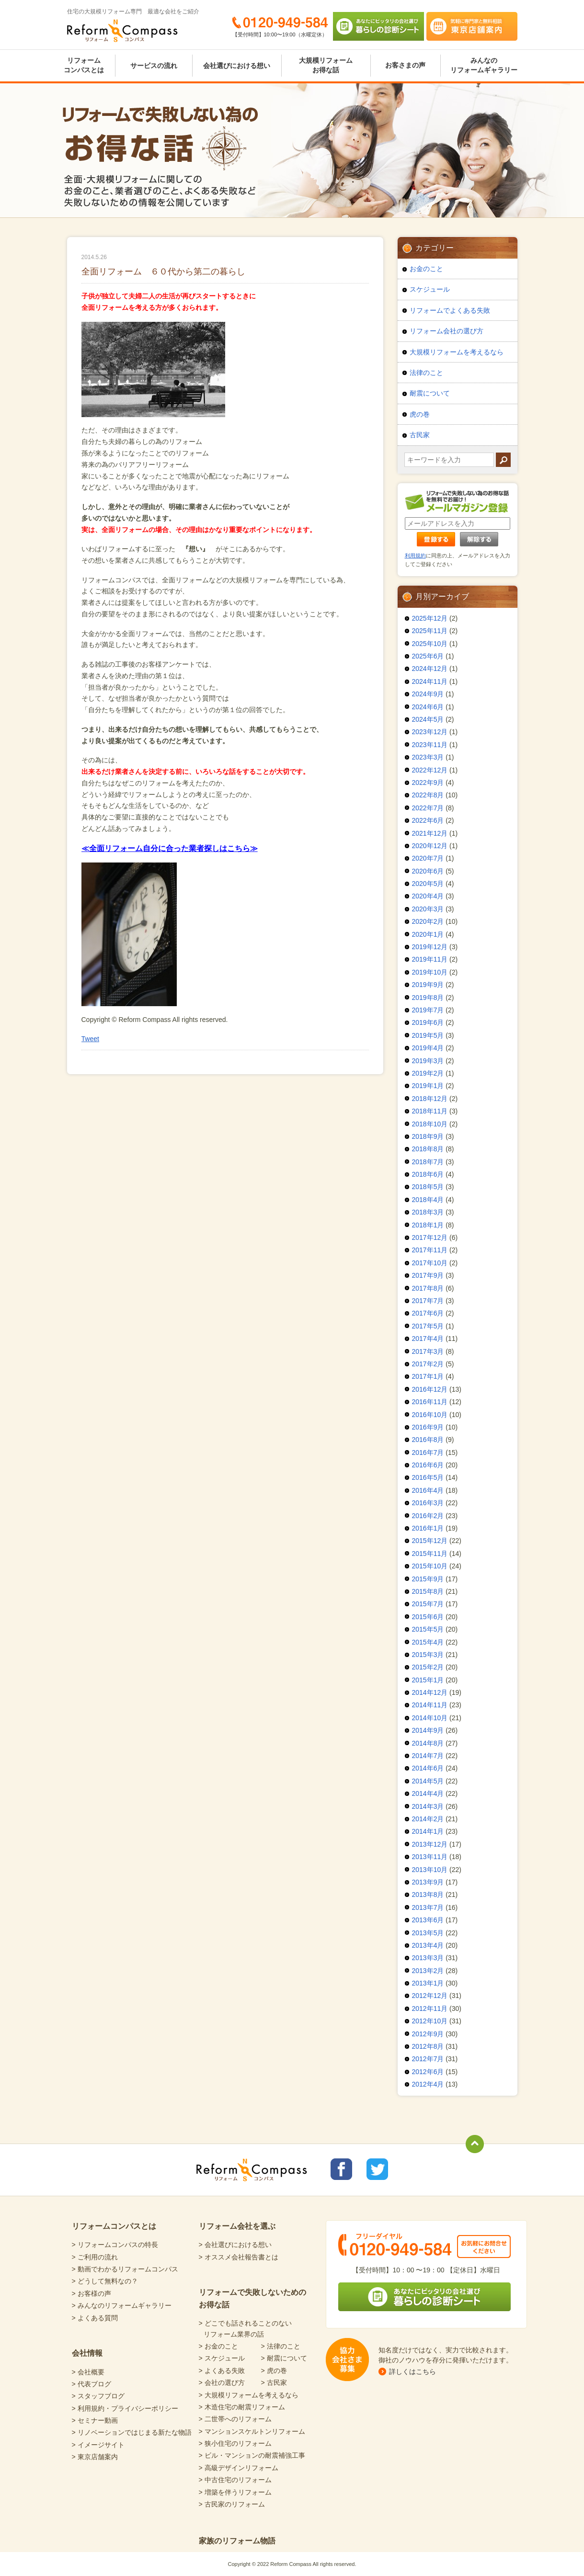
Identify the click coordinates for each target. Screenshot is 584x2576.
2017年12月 (430, 1237)
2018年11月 (430, 1111)
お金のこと (426, 268)
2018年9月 (428, 1136)
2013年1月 (428, 1983)
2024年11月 (430, 681)
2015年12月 (430, 1540)
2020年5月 (428, 883)
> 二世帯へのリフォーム (235, 2419)
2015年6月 (428, 1617)
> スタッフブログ (98, 2396)
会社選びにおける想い (236, 65)
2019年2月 (428, 1073)
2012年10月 (430, 2021)
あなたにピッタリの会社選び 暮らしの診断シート (378, 26)
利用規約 (415, 555)
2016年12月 (430, 1389)
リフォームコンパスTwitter (377, 2169)
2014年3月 (428, 1806)
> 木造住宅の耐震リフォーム (242, 2407)
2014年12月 (430, 1692)
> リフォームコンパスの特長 (115, 2244)
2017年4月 (428, 1338)
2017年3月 (428, 1351)
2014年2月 (428, 1819)
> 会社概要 (88, 2372)
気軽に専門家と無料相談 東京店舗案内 (471, 26)
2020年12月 (430, 846)
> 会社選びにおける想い (235, 2244)
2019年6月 (428, 1022)
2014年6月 (428, 1768)
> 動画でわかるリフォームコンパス (125, 2269)
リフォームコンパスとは (84, 65)
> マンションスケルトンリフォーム (252, 2431)
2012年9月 (428, 2034)
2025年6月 (428, 656)
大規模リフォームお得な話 (326, 65)
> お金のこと (218, 2346)
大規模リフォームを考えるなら (457, 352)
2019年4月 (428, 1048)
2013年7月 (428, 1907)
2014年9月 (428, 1730)
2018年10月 (430, 1124)
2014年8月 (428, 1743)
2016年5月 (428, 1477)
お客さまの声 (405, 65)
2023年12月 (430, 732)
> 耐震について (284, 2358)
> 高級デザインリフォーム (238, 2468)
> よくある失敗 (222, 2370)
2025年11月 (430, 631)
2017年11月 (430, 1250)
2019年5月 (428, 1035)
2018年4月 (428, 1199)
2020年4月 (428, 896)
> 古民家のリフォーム (232, 2504)
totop (475, 2144)
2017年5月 (428, 1326)
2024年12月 (430, 668)
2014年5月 (428, 1781)
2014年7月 (428, 1755)
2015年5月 (428, 1629)
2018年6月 (428, 1174)
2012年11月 (430, 2008)
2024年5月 (428, 719)
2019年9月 (428, 984)
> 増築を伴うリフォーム (235, 2492)
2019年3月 (428, 1061)
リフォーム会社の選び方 (446, 331)
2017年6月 (428, 1313)
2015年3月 (428, 1654)
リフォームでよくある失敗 (450, 310)
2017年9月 (428, 1275)
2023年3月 (428, 757)
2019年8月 (428, 997)
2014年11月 (430, 1705)
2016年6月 (428, 1465)
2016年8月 (428, 1439)
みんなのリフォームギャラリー (483, 65)
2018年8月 (428, 1149)
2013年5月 (428, 1933)
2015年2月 (428, 1667)
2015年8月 (428, 1591)
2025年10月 (430, 643)
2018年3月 (428, 1212)
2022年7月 (428, 808)
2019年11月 (430, 959)
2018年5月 (428, 1187)
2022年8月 (428, 795)
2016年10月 (430, 1415)
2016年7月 (428, 1452)
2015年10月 (430, 1566)
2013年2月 (428, 1971)
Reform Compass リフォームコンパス (122, 30)
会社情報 (87, 2353)
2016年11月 (430, 1402)
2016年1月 (428, 1528)
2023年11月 (430, 745)
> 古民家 (274, 2382)
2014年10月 (430, 1718)
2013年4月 (428, 1945)
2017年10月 (430, 1263)
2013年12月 (430, 1844)
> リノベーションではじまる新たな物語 (132, 2432)
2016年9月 (428, 1427)
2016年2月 (428, 1516)
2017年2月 (428, 1364)
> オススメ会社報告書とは (238, 2257)
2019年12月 (430, 947)
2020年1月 (428, 934)
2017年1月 (428, 1376)
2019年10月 (430, 972)
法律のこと (426, 372)
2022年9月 (428, 782)
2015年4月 (428, 1642)
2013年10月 (430, 1869)
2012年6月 (428, 2072)
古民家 (420, 435)
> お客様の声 (91, 2293)
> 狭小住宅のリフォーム (235, 2443)
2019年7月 (428, 1010)
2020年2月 (428, 921)
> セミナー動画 (95, 2420)
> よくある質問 (95, 2318)
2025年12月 (430, 618)
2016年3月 (428, 1503)
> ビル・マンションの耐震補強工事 (252, 2455)
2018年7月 (428, 1162)
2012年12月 (430, 1995)
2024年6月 (428, 707)
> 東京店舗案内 (95, 2457)
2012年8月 (428, 2046)
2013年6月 (428, 1920)
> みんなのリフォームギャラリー (122, 2305)
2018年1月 (428, 1225)
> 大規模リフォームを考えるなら (248, 2395)
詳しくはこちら (412, 2371)
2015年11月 (430, 1553)
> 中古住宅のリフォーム (235, 2480)
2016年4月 (428, 1490)
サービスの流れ (153, 65)
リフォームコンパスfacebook (341, 2169)
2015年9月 (428, 1579)
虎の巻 (420, 414)
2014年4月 (428, 1793)
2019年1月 (428, 1085)
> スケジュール (222, 2358)
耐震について (430, 393)
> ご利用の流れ (95, 2257)
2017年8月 (428, 1288)
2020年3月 (428, 909)
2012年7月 (428, 2059)
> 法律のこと (280, 2346)
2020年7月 (428, 858)
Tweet (90, 1039)
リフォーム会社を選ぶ (237, 2226)
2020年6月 (428, 871)
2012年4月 (428, 2084)
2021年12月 (430, 833)
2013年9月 (428, 1882)
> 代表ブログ (91, 2384)
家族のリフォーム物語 (237, 2541)
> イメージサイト (98, 2445)
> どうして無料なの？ (105, 2281)
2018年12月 (430, 1098)
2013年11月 (430, 1857)
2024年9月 (428, 694)
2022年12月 (430, 770)
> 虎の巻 (274, 2370)
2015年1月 (428, 1680)
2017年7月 (428, 1301)
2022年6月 (428, 820)
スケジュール (430, 289)
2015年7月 (428, 1604)
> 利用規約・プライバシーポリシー (125, 2408)
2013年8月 (428, 1894)
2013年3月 (428, 1958)
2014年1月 (428, 1831)
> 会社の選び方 (222, 2382)
